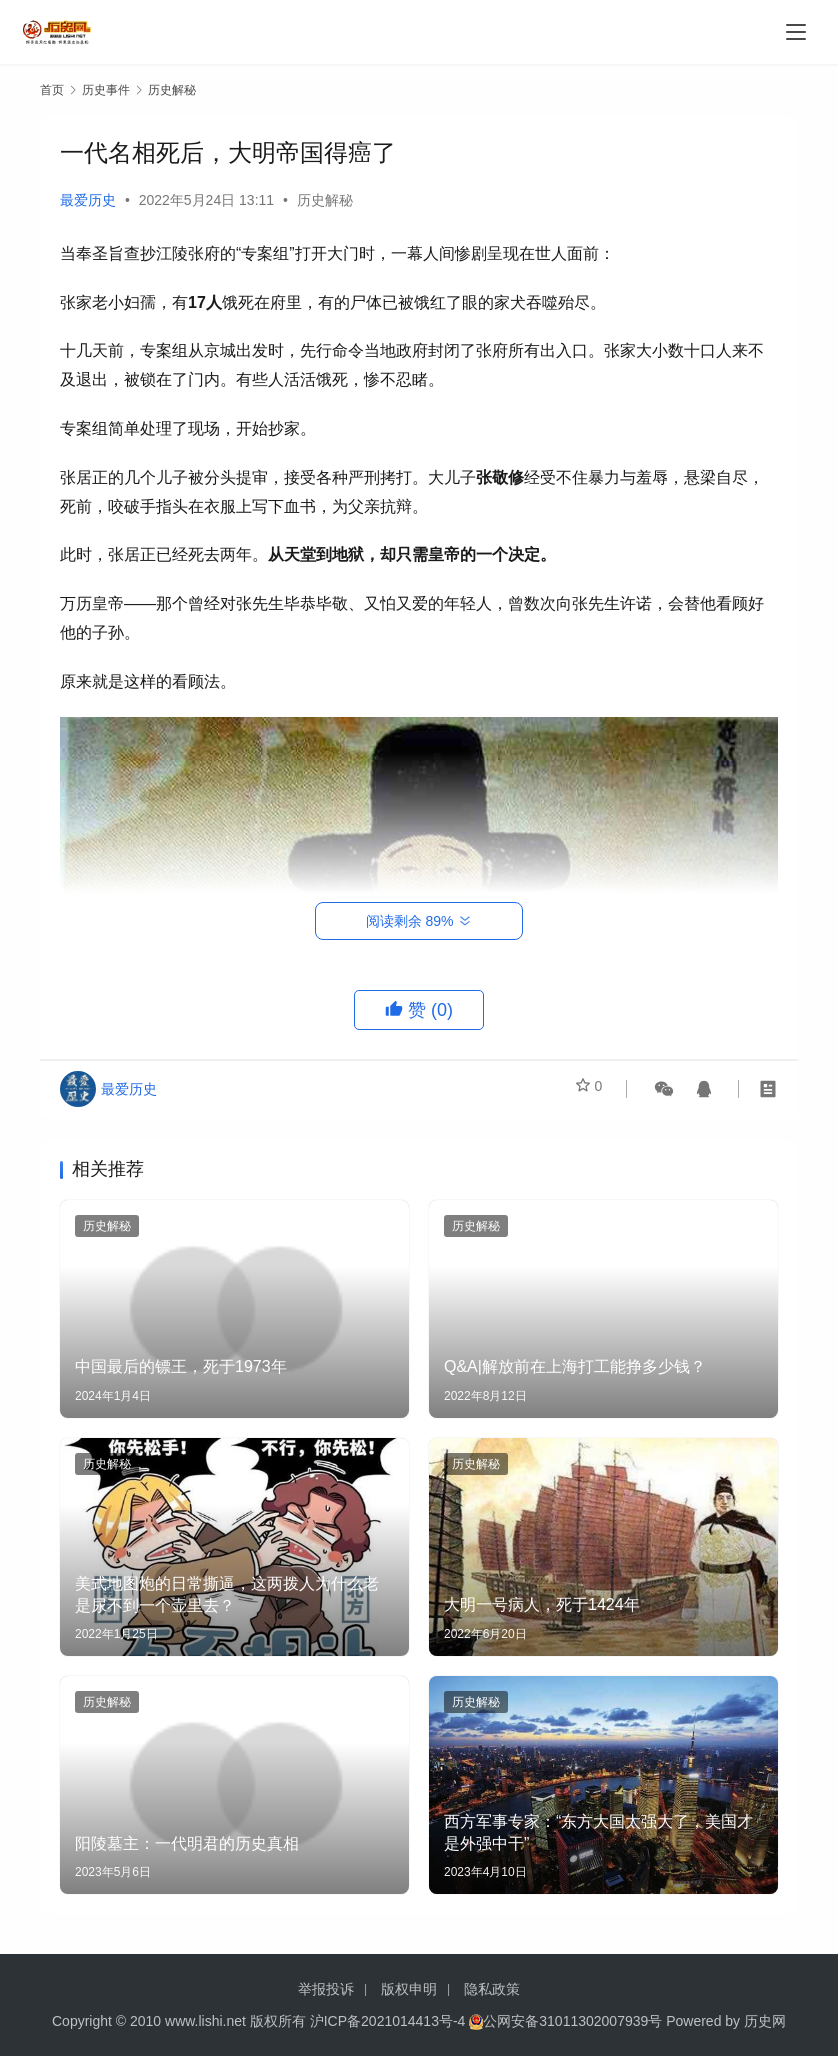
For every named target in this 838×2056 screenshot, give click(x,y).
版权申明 (409, 1989)
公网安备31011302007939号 (572, 2021)
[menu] (796, 32)
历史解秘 (325, 200)
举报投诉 (326, 1989)
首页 (52, 90)
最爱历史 (88, 200)
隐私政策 (492, 1989)
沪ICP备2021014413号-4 (390, 2021)
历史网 (765, 2021)
